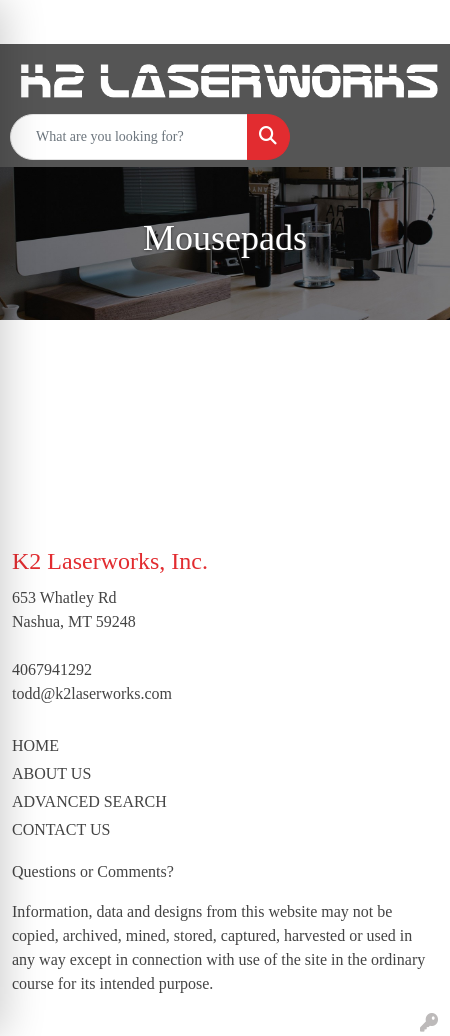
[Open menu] (410, 137)
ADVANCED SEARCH (89, 801)
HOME (35, 745)
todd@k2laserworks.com (92, 693)
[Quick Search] (129, 137)
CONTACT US (61, 829)
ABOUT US (51, 773)
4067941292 (52, 669)
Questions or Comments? (93, 871)
